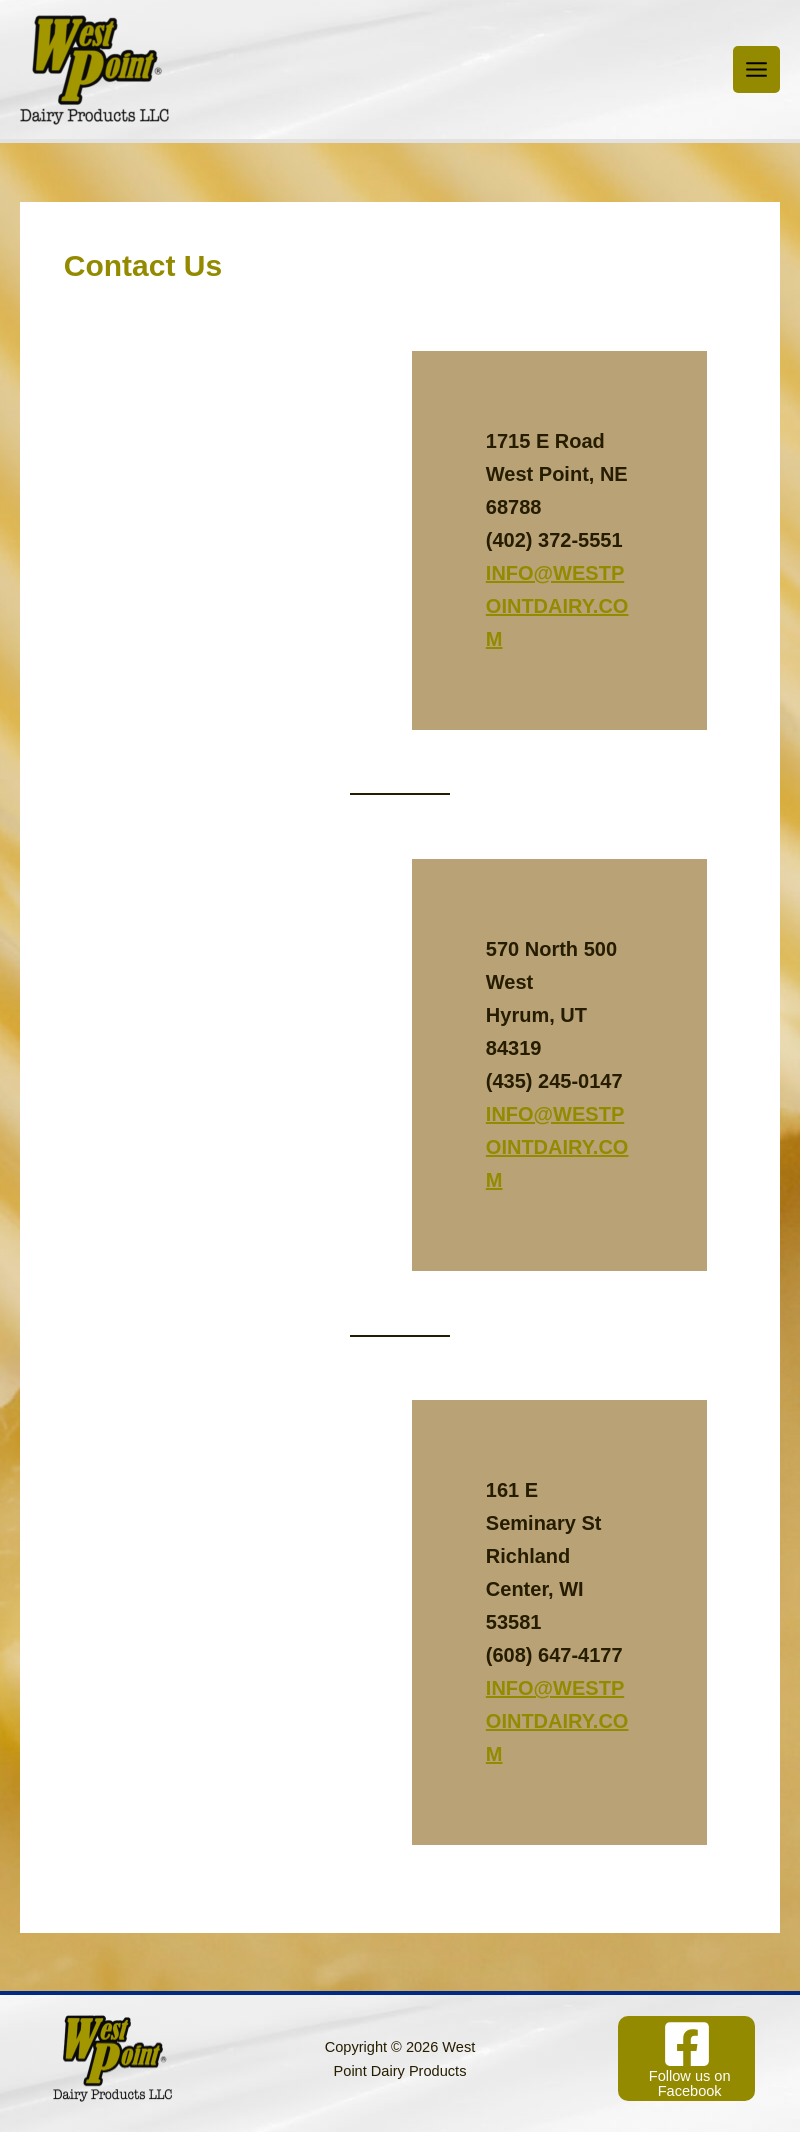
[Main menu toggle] (756, 69)
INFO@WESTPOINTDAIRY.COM (557, 606)
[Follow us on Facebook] (686, 2058)
